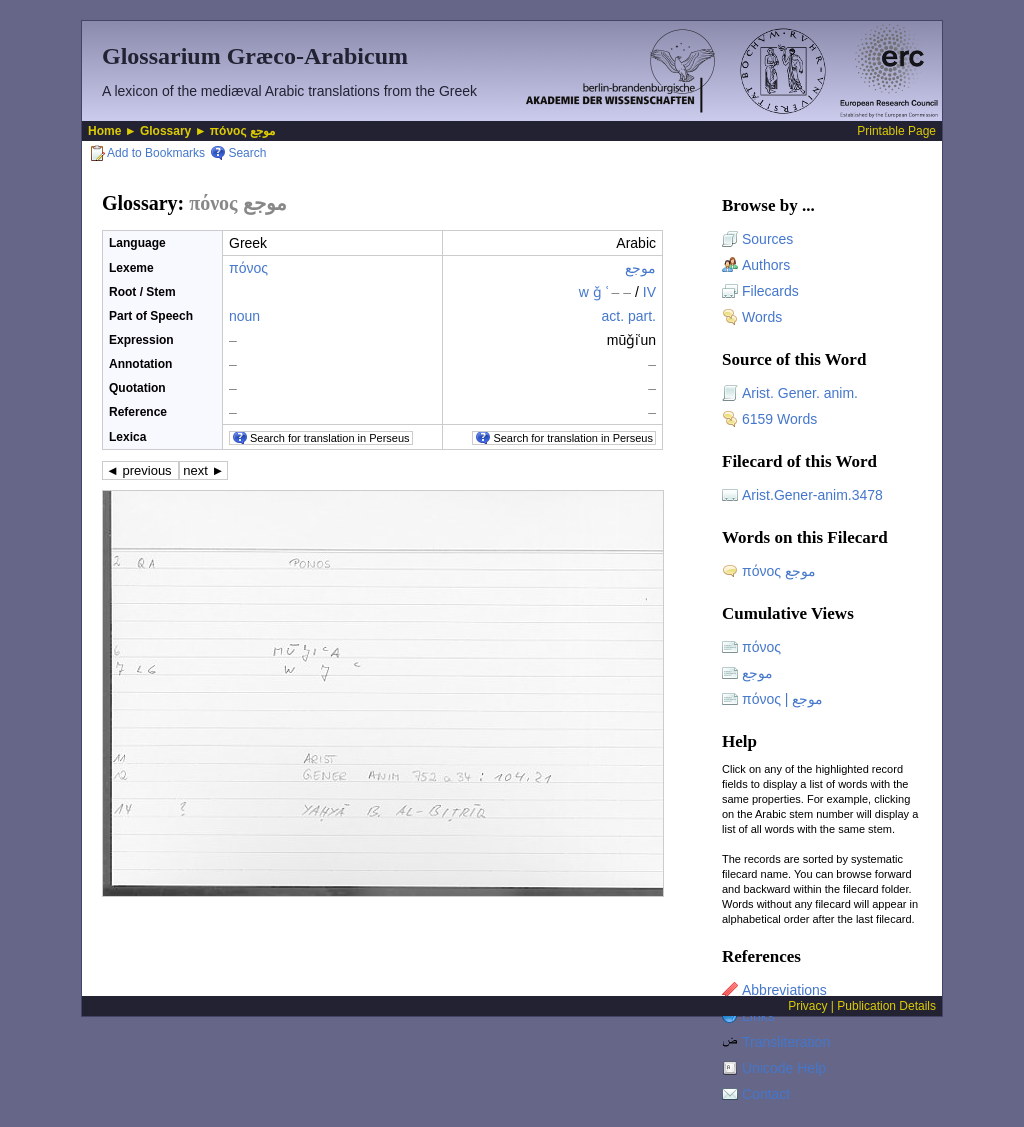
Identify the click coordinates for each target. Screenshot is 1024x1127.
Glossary (165, 131)
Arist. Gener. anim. (800, 393)
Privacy (807, 1006)
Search (247, 153)
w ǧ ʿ (605, 292)
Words (762, 317)
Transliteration (786, 1042)
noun (244, 316)
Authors (766, 265)
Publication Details (886, 1006)
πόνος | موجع (782, 699)
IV (649, 292)
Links (758, 1016)
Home (104, 131)
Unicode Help (784, 1068)
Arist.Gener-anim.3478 (812, 495)
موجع (640, 268)
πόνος (248, 268)
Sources (767, 239)
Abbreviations (784, 990)
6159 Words (779, 419)
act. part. (629, 316)
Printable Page (896, 131)
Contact (766, 1094)
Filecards (770, 291)
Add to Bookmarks (156, 153)
